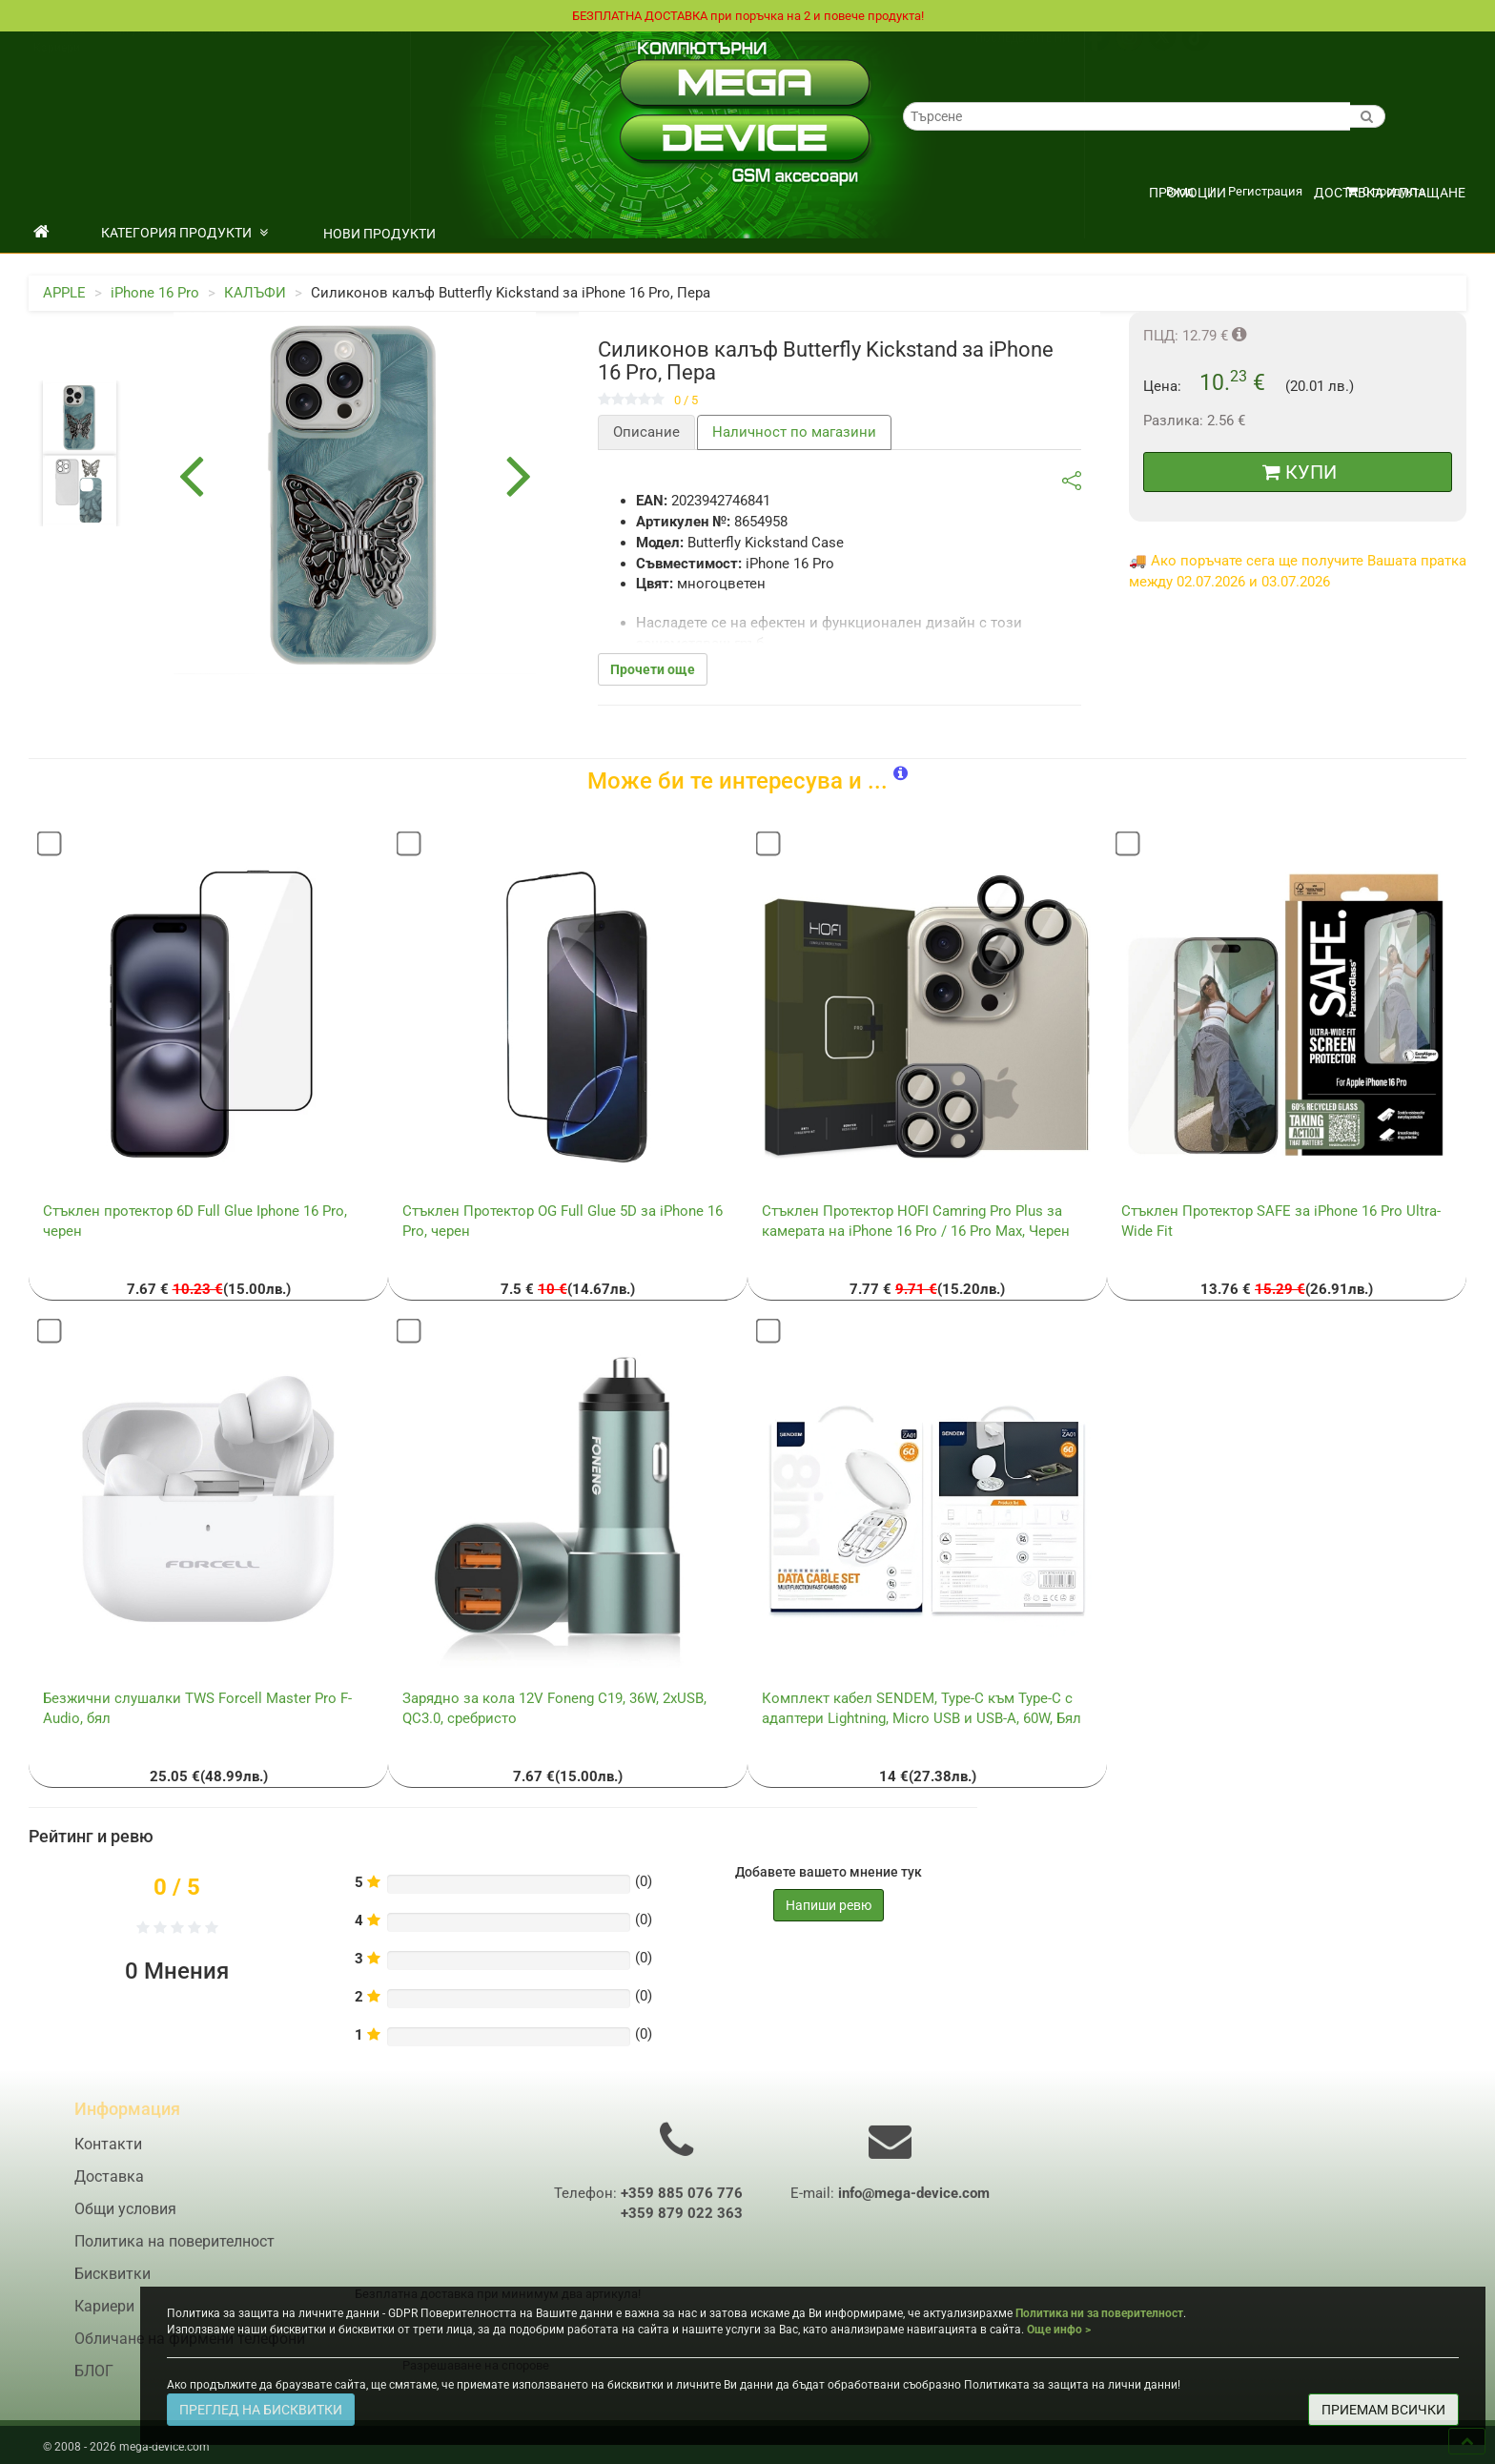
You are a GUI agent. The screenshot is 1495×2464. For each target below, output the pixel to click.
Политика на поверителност (266, 50)
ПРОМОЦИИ (1187, 193)
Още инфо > (1059, 2329)
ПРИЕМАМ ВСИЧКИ (1383, 2409)
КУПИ (1299, 473)
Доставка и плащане (1389, 193)
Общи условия (137, 50)
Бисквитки (112, 2286)
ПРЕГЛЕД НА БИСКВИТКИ (260, 2409)
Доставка (59, 50)
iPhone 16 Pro (155, 293)
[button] (900, 775)
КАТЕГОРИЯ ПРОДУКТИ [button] (184, 233)
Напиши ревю (828, 1906)
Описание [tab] (646, 432)
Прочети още (652, 670)
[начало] (41, 234)
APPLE (64, 293)
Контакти (381, 50)
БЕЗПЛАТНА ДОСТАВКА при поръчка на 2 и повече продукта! (747, 16)
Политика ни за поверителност (1099, 2313)
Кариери (56, 67)
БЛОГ (93, 2383)
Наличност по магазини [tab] (794, 432)
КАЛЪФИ (255, 293)
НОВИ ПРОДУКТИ (379, 234)
